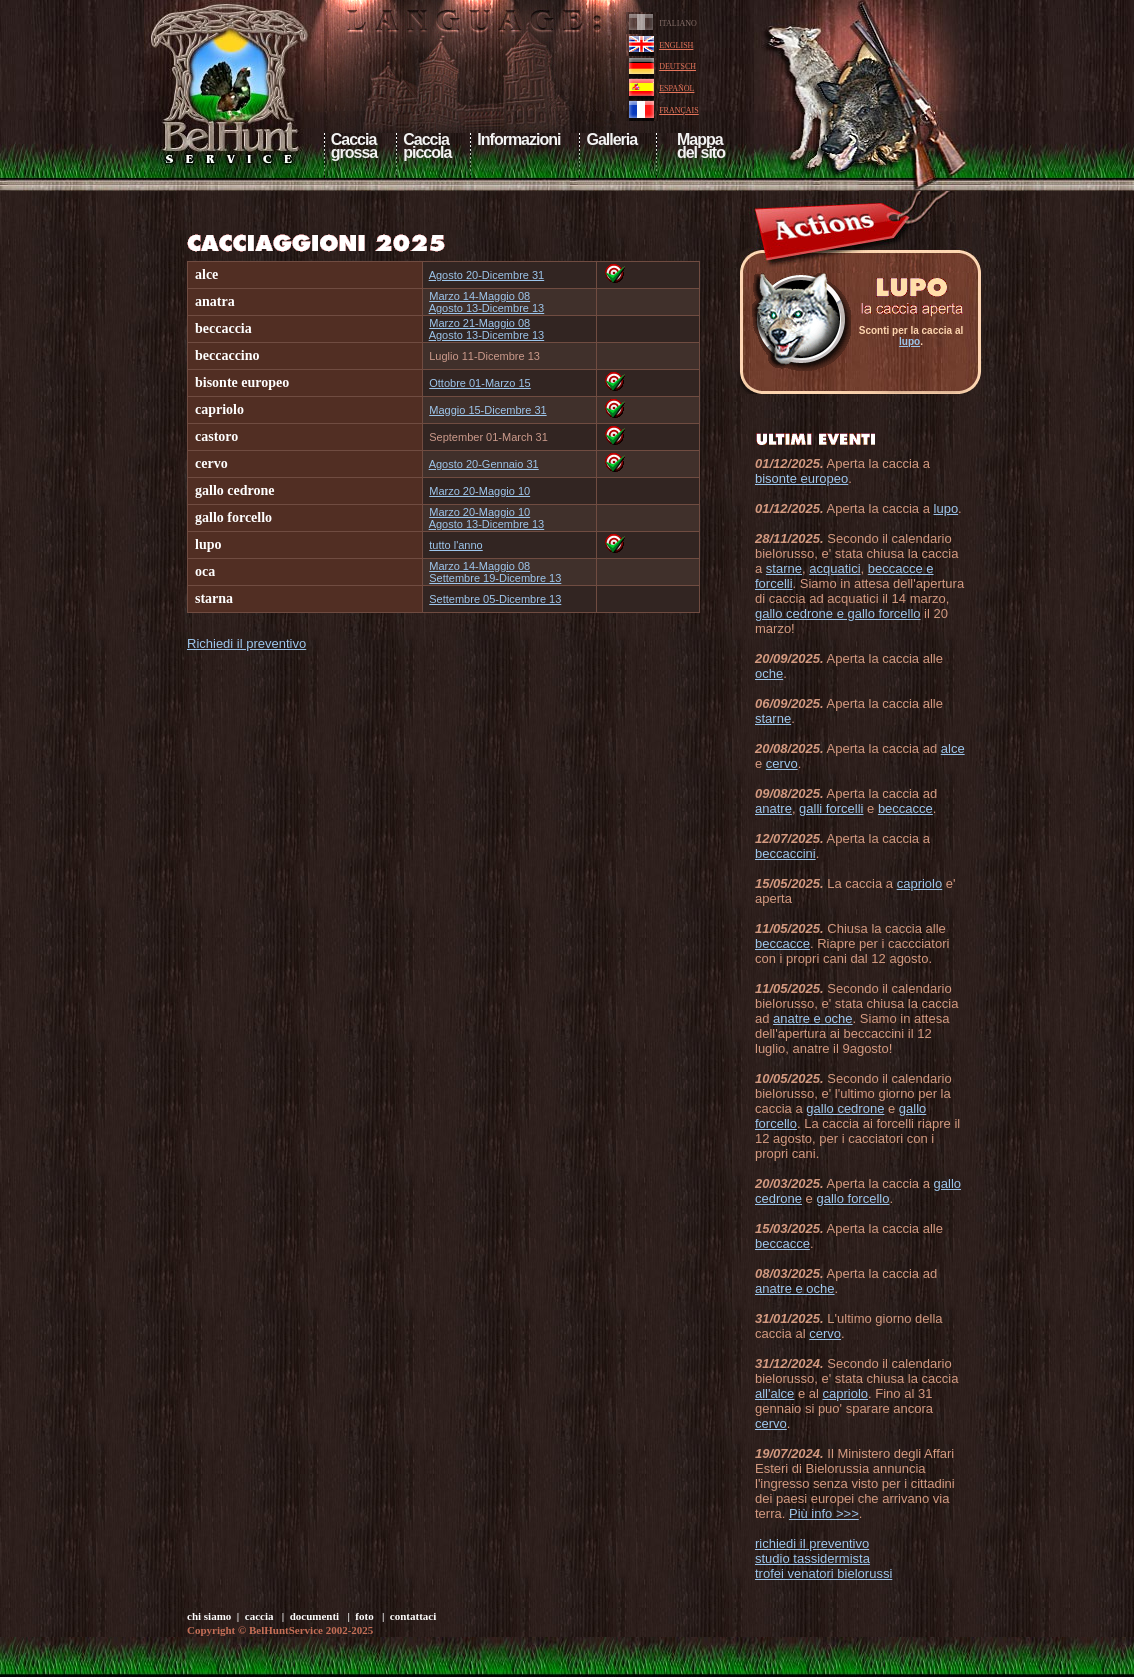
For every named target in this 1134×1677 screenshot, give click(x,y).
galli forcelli (831, 808)
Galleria (611, 139)
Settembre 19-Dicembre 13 (495, 578)
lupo (909, 341)
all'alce (774, 1393)
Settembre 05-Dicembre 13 (495, 599)
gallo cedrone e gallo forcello (838, 613)
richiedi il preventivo (812, 1543)
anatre (773, 808)
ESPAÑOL (676, 88)
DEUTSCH (677, 66)
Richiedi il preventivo (246, 643)
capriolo (920, 883)
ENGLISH (676, 45)
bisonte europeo (801, 478)
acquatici (834, 568)
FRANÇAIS (679, 110)
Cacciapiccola (427, 146)
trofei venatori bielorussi (823, 1573)
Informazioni (518, 139)
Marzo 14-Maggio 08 (479, 296)
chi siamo (209, 1616)
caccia (259, 1616)
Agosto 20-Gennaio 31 (484, 464)
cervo (782, 763)
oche (769, 673)
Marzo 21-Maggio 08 (479, 323)
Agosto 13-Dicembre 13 (487, 308)
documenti (315, 1616)
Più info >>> (824, 1513)
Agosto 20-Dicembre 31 (487, 275)
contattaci (413, 1616)
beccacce (905, 808)
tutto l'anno (455, 545)
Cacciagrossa (354, 146)
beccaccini (785, 853)
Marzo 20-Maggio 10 (479, 491)
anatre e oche (813, 1018)
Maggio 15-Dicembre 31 (487, 410)
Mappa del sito (699, 146)
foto (364, 1616)
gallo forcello (852, 1198)
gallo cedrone (845, 1108)
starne (784, 568)
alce (953, 748)
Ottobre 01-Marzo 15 (480, 383)
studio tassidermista (812, 1558)
